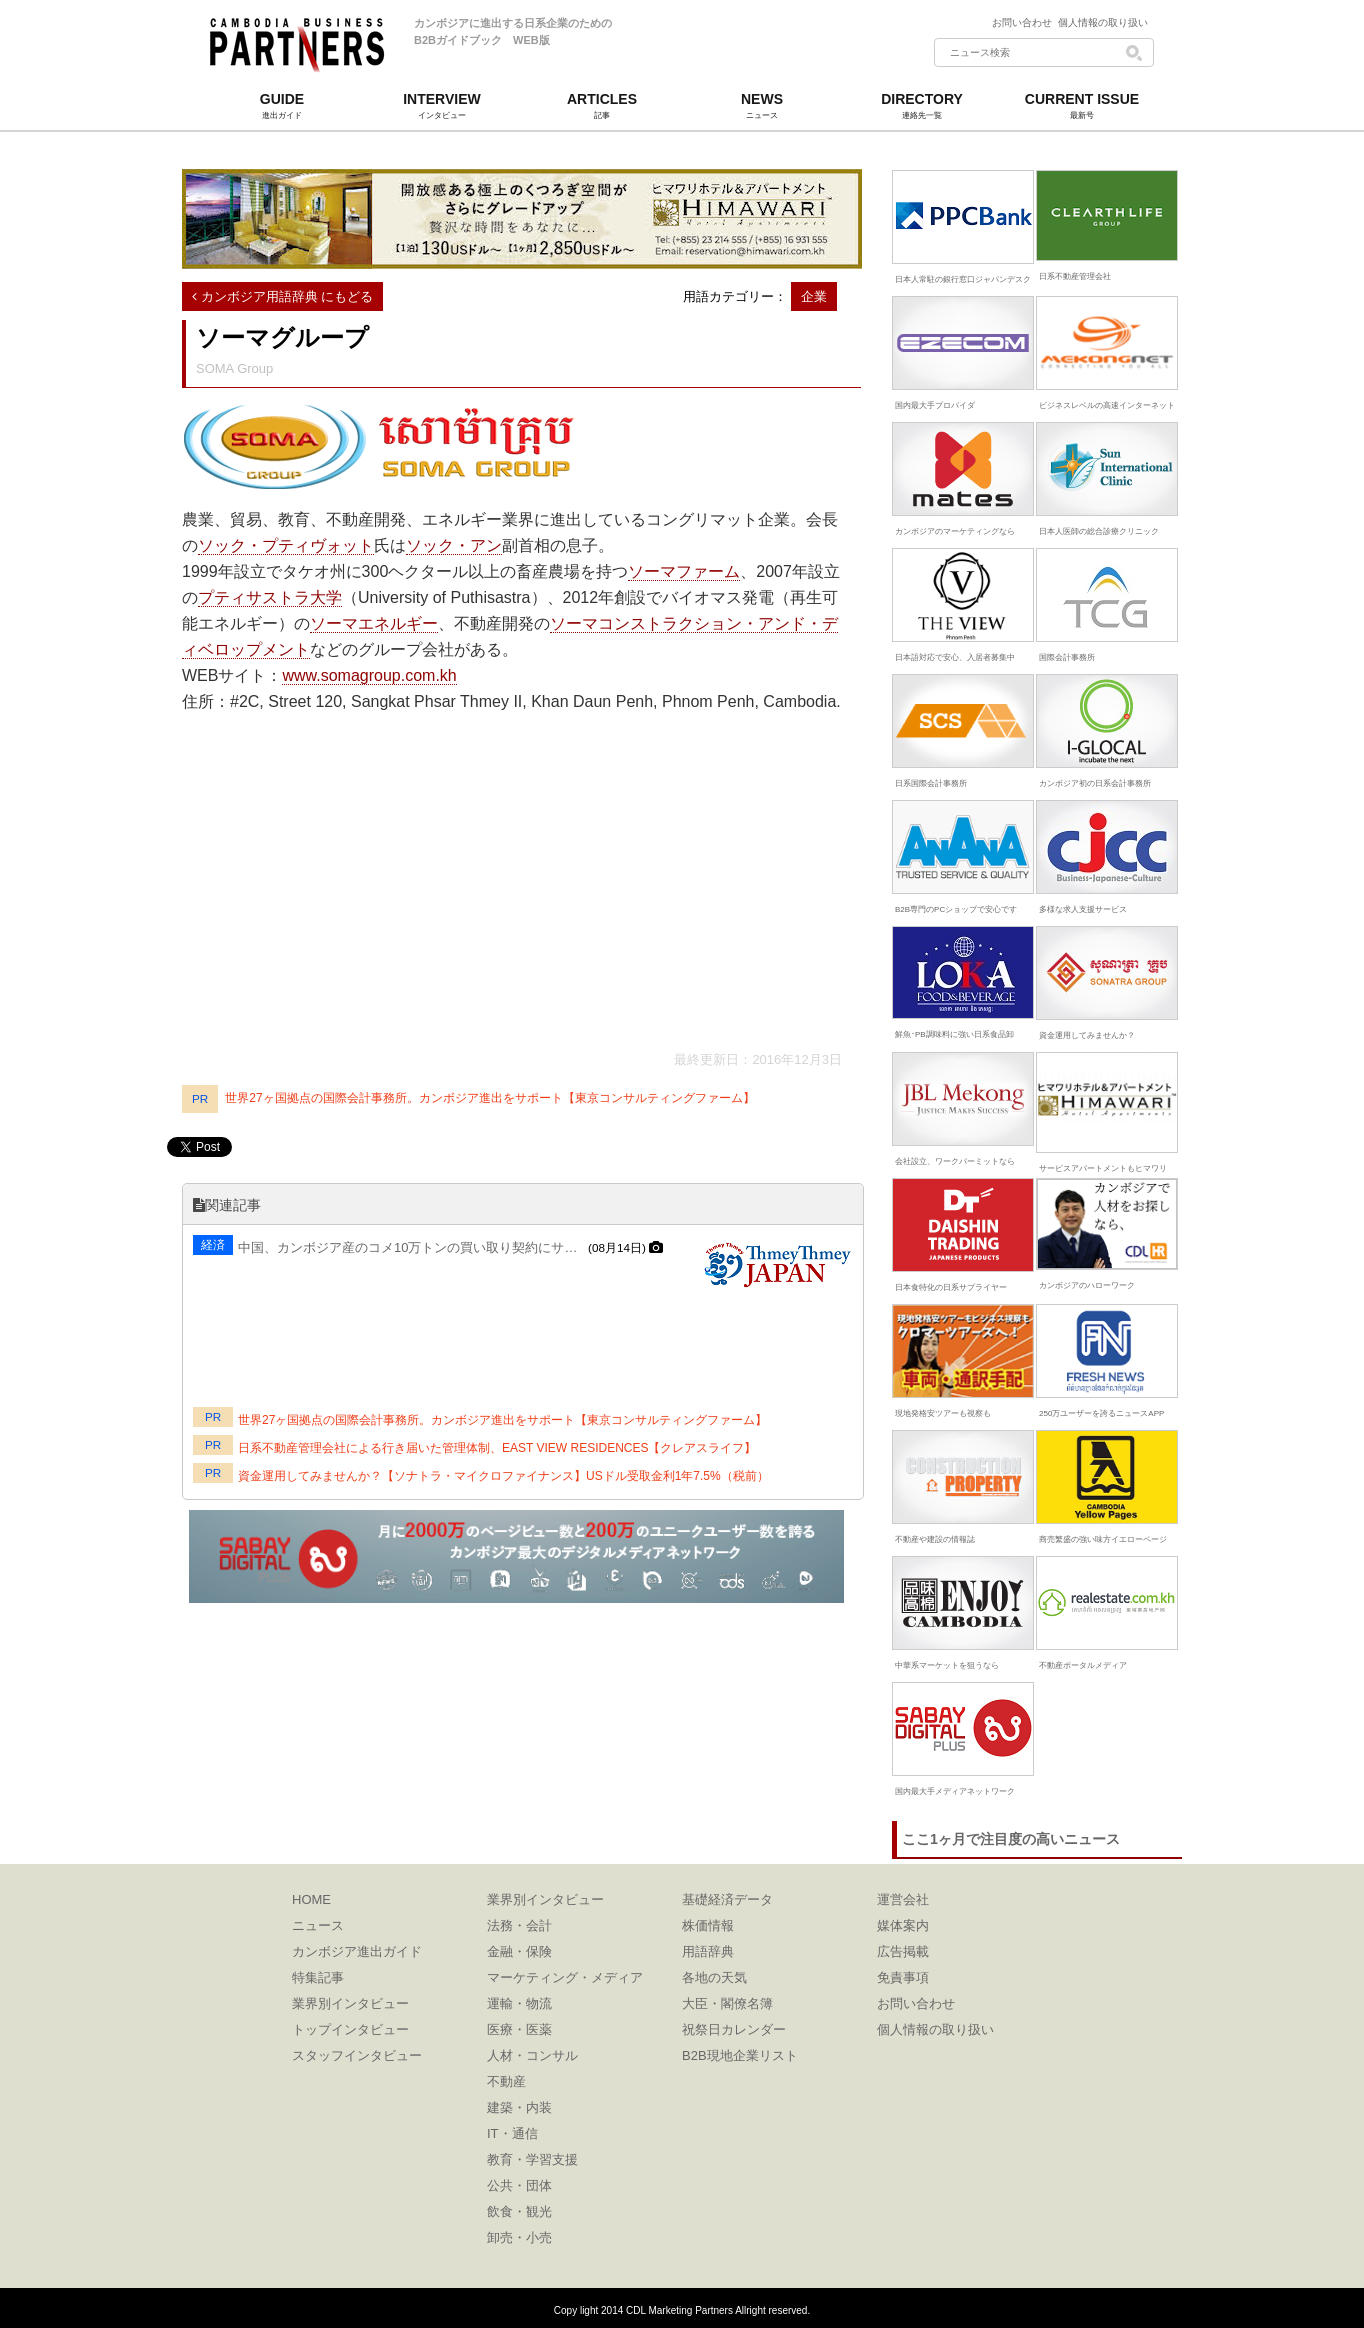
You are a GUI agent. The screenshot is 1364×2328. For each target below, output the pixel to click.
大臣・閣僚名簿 (727, 2003)
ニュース (318, 1925)
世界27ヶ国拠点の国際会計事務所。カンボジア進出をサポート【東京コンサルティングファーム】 (489, 1098)
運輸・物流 (519, 2003)
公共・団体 (519, 2185)
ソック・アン (454, 545)
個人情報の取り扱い (1103, 22)
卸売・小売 (519, 2237)
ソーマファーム (684, 571)
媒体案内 (903, 1925)
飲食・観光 (519, 2211)
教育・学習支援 (532, 2159)
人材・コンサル (532, 2055)
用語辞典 (708, 1951)
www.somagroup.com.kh (369, 675)
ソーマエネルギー (374, 623)
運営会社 (903, 1899)
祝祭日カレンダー (734, 2029)
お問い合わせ (1025, 22)
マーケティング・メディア (565, 1977)
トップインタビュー (350, 2029)
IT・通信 (512, 2133)
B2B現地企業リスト (740, 2055)
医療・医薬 (519, 2029)
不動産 (506, 2081)
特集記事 (318, 1977)
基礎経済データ (727, 1899)
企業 (814, 296)
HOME (311, 1899)
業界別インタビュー (350, 2003)
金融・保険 (519, 1951)
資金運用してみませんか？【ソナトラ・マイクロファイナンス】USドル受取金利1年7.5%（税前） (503, 1476)
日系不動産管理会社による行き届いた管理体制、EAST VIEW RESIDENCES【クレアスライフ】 (497, 1448)
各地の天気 (714, 1977)
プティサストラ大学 (270, 597)
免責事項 (903, 1977)
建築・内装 (519, 2107)
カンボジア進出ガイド (357, 1951)
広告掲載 (903, 1951)
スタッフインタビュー (357, 2055)
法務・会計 (519, 1925)
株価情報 (708, 1925)
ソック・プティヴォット (286, 545)
